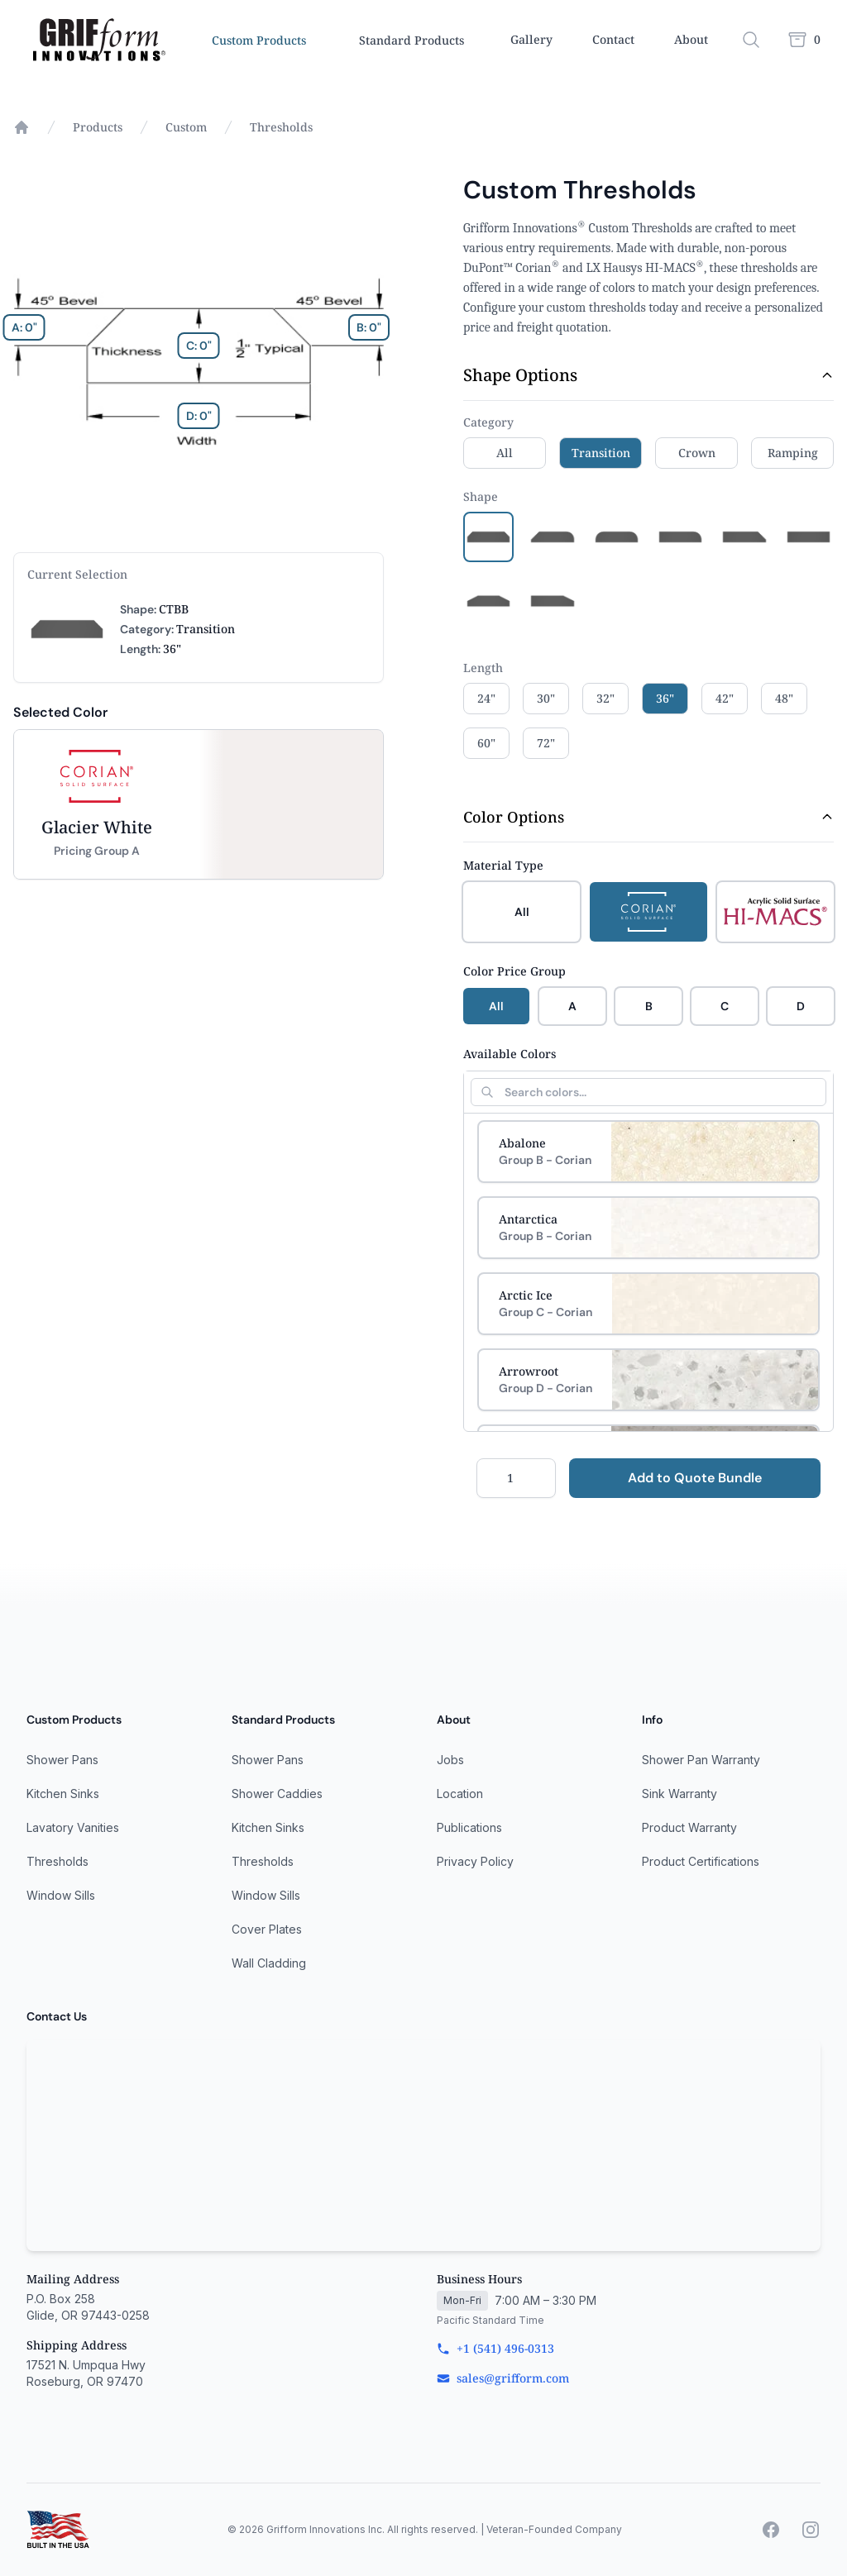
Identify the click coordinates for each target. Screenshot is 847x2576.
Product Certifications (700, 1861)
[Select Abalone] (648, 1151)
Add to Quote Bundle (695, 1477)
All (496, 1006)
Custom (186, 127)
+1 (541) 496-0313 (495, 2348)
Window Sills (60, 1895)
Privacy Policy (475, 1861)
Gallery (531, 39)
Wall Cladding (269, 1963)
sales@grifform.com (503, 2378)
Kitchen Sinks (62, 1794)
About (691, 39)
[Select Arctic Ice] (648, 1303)
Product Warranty (689, 1827)
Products (97, 127)
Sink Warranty (679, 1794)
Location (460, 1794)
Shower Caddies (277, 1794)
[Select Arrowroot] (648, 1379)
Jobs (450, 1760)
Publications (469, 1827)
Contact (613, 39)
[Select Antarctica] (648, 1227)
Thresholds (281, 127)
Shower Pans (62, 1760)
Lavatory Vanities (72, 1827)
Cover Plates (267, 1929)
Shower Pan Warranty (701, 1760)
